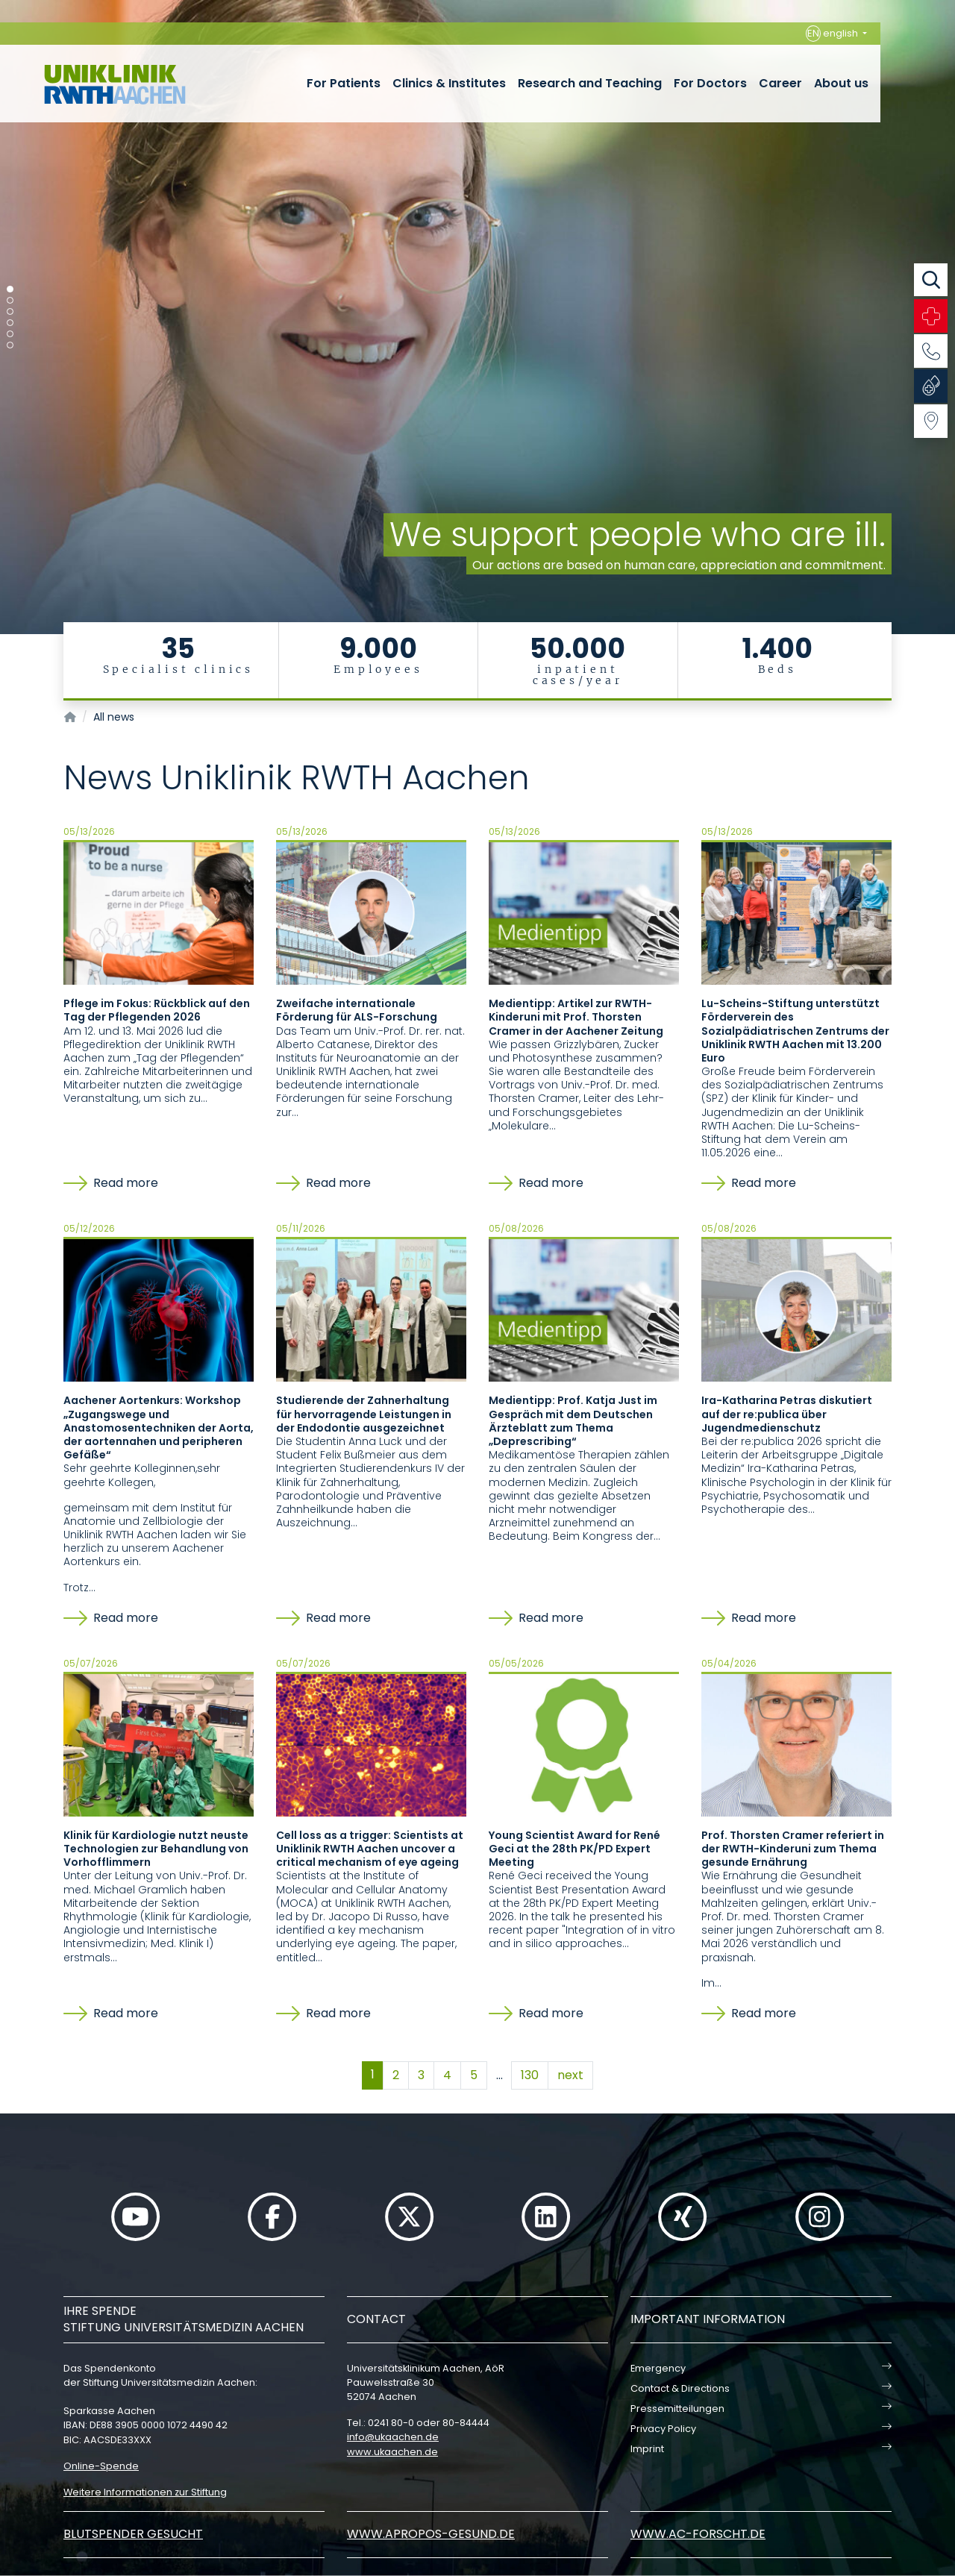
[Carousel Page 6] (10, 345)
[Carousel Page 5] (10, 333)
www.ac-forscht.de (697, 2533)
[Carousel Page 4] (10, 322)
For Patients (344, 83)
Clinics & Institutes (449, 83)
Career (780, 83)
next (570, 2075)
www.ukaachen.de (392, 2451)
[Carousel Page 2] (10, 300)
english (833, 33)
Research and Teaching (590, 83)
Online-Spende (101, 2466)
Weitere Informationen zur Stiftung (145, 2492)
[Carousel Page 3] (10, 311)
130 (530, 2075)
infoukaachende (393, 2437)
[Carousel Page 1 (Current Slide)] (10, 289)
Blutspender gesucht (133, 2533)
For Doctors (710, 83)
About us (841, 83)
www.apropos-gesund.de (431, 2533)
